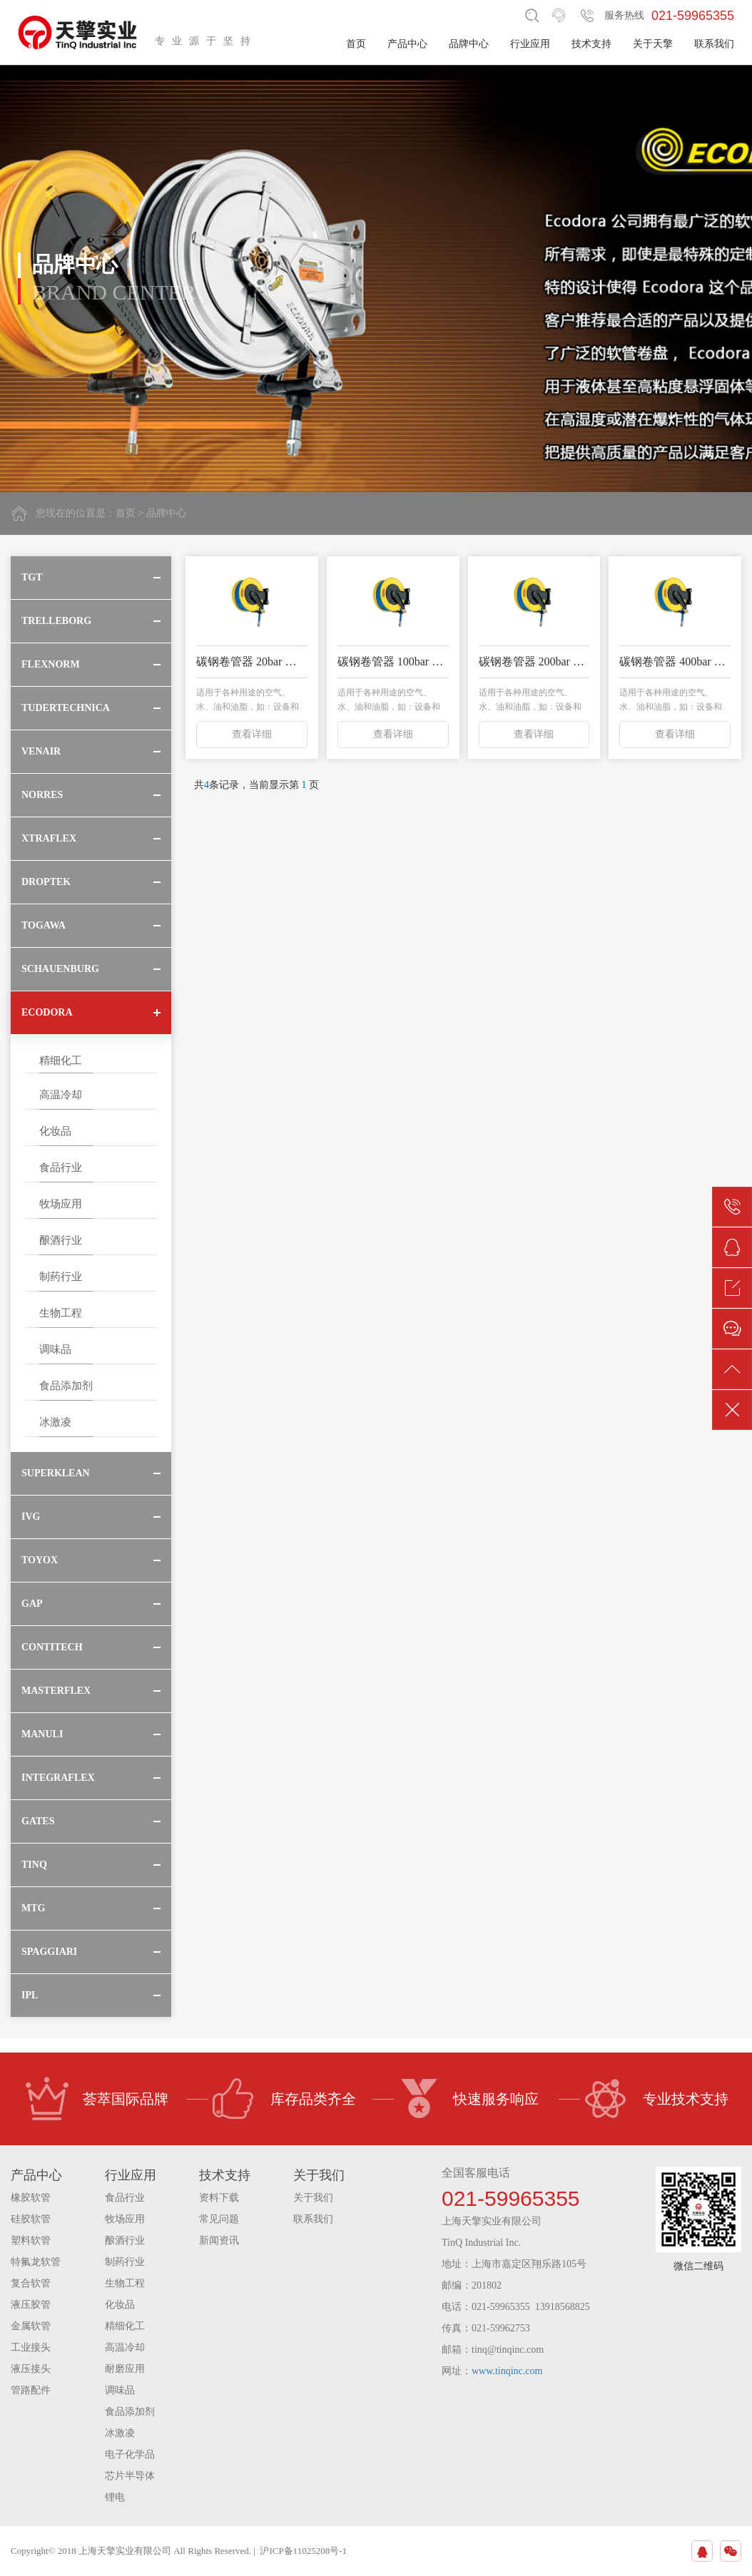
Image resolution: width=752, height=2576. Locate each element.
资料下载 (219, 2197)
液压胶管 (31, 2304)
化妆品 (55, 1131)
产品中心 (407, 44)
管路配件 (31, 2390)
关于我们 (313, 2197)
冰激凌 (55, 1422)
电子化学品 (130, 2454)
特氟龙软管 (36, 2261)
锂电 (115, 2497)
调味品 (55, 1349)
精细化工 (60, 1060)
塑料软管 (31, 2240)
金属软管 (31, 2326)
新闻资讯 (219, 2240)
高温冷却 (60, 1094)
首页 (356, 44)
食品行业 (60, 1167)
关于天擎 (653, 44)
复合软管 (31, 2283)
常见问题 (219, 2219)
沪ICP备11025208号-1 (303, 2550)
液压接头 (31, 2368)
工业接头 (31, 2347)
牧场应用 (60, 1204)
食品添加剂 (66, 1385)
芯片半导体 (130, 2475)
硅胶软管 (31, 2219)
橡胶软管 (31, 2197)
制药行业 (60, 1276)
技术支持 (591, 44)
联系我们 (714, 44)
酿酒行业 (60, 1240)
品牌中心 (469, 44)
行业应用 (530, 44)
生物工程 (60, 1313)
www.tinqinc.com (507, 2371)
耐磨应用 (125, 2368)
